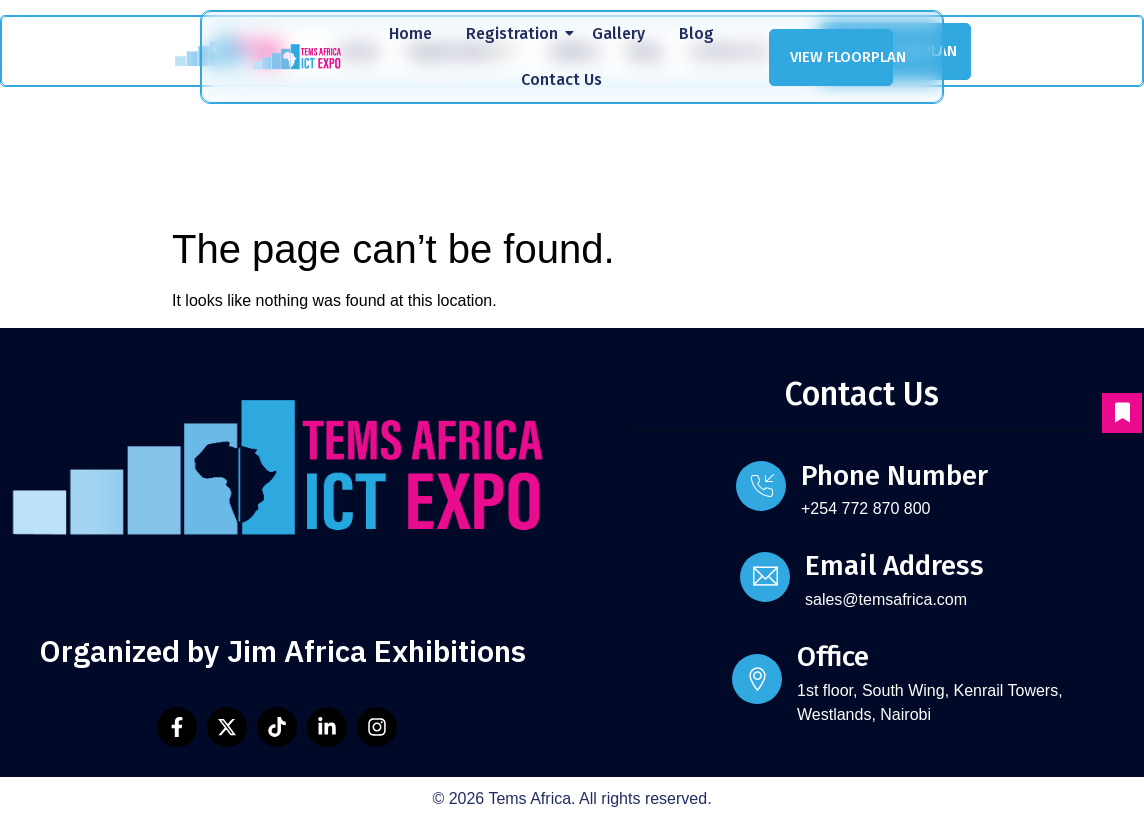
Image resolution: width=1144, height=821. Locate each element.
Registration (515, 33)
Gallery (618, 33)
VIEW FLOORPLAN (841, 57)
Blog (696, 33)
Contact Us (561, 79)
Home (410, 33)
